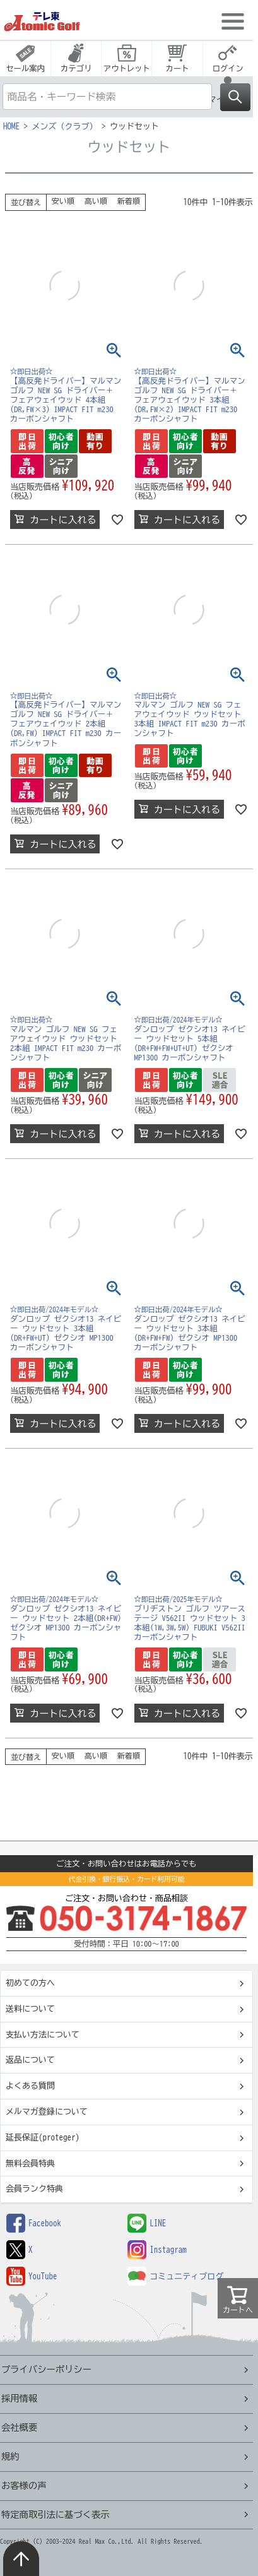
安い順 (63, 201)
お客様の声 (23, 2485)
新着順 (128, 201)
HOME (11, 126)
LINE (146, 2223)
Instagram (157, 2250)
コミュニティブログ (175, 2276)
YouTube (31, 2276)
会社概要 (19, 2427)
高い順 (96, 201)
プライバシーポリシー (46, 2369)
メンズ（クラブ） (65, 126)
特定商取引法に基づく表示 (55, 2514)
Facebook (33, 2223)
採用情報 (19, 2398)
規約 (10, 2456)
